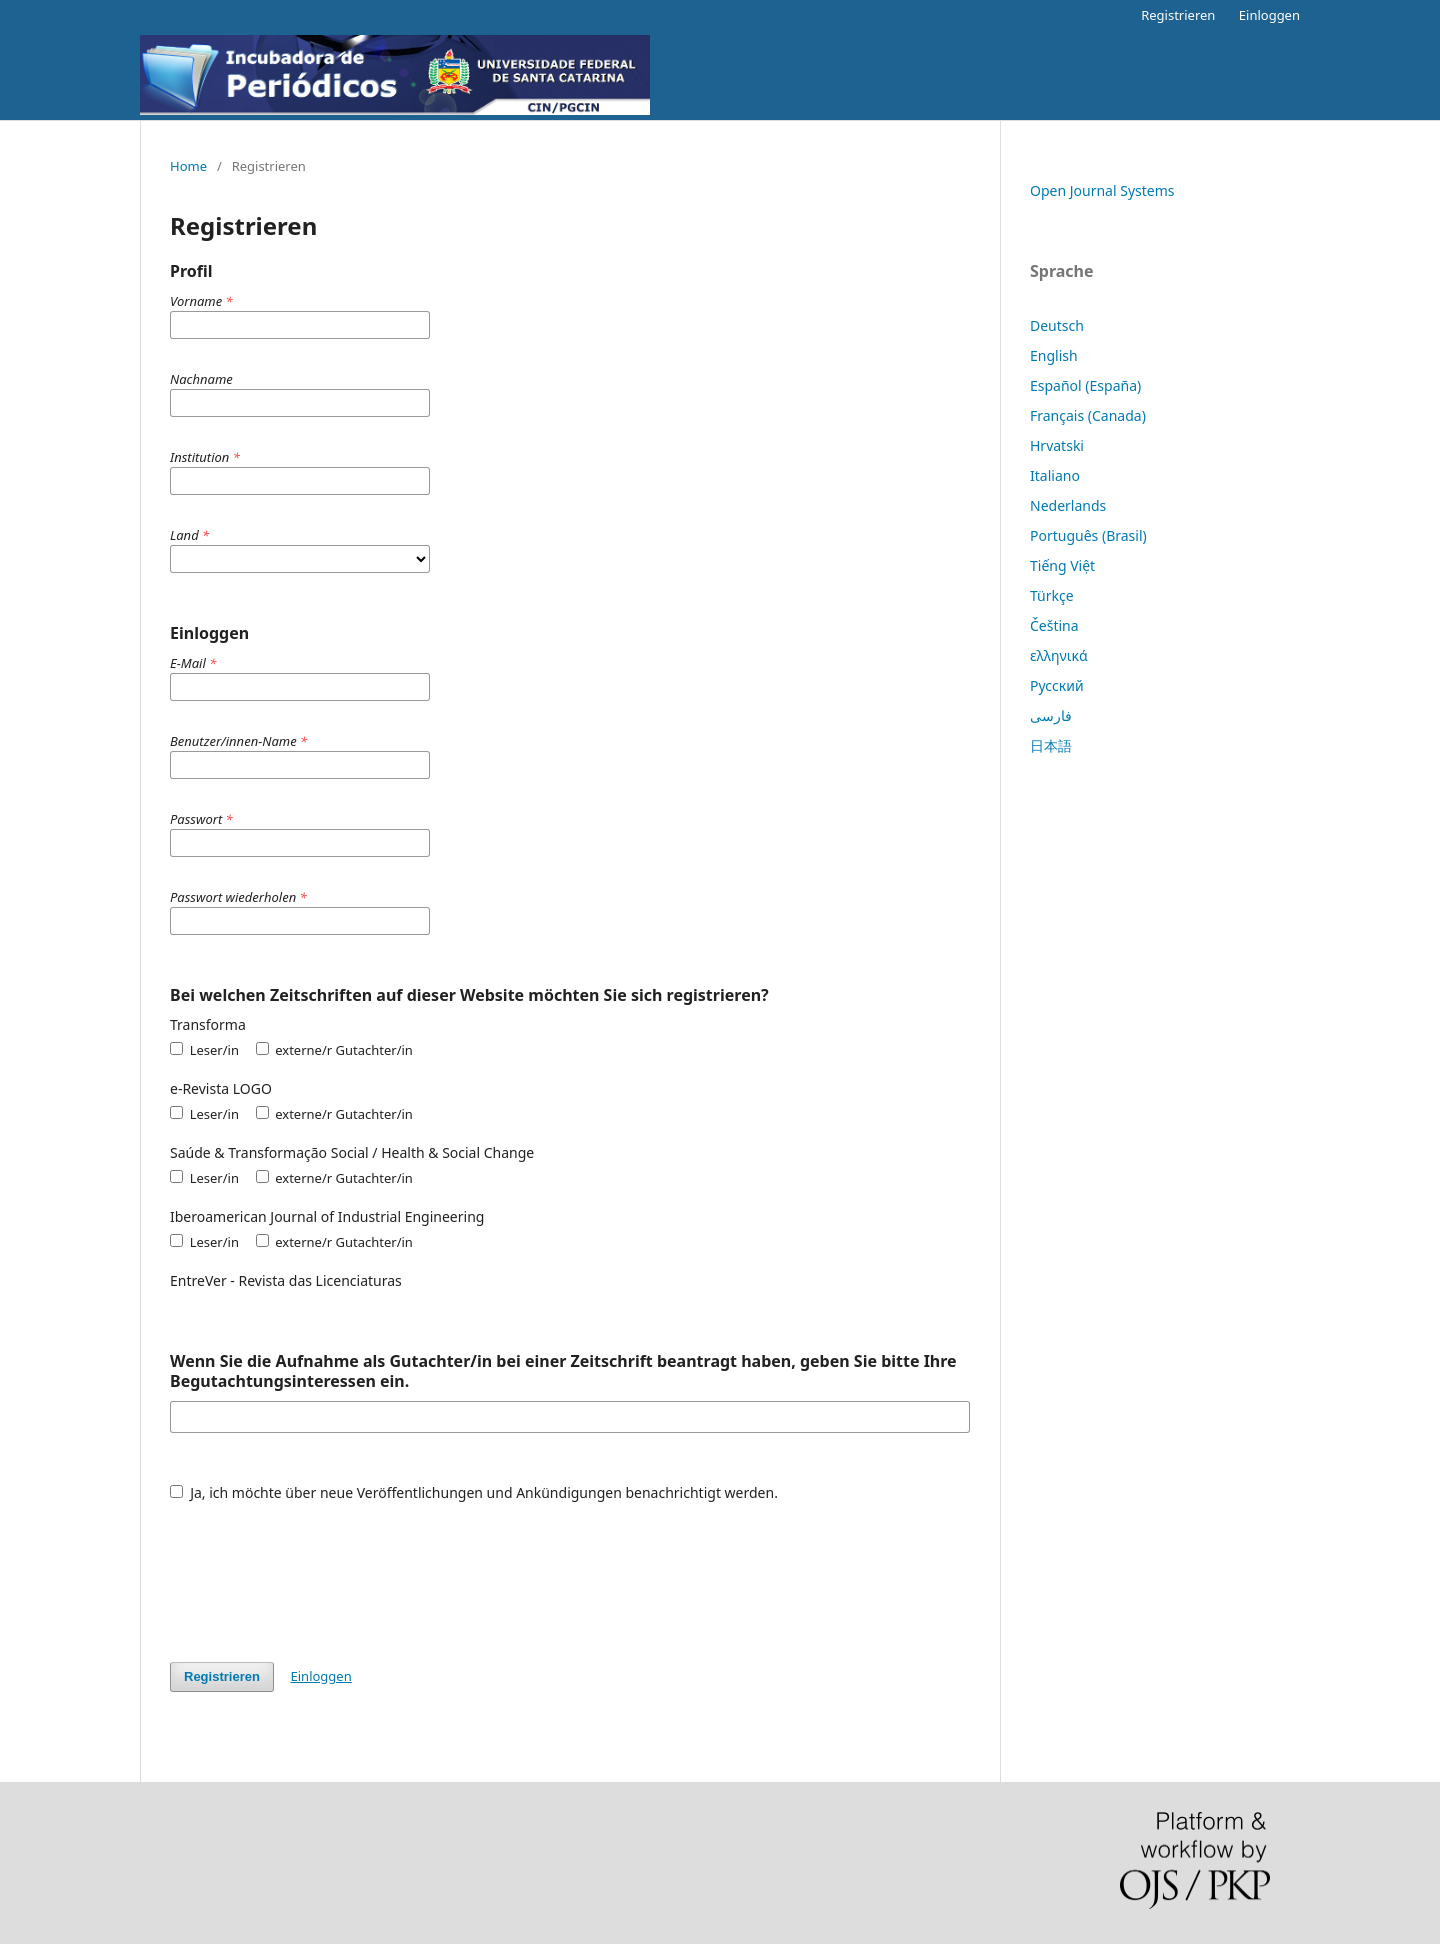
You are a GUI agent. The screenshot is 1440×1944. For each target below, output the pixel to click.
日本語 (1051, 745)
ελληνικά (1059, 655)
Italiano (1055, 475)
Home (188, 166)
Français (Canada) (1088, 415)
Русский (1057, 685)
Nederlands (1068, 505)
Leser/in (204, 1050)
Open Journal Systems (1102, 190)
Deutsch (1057, 325)
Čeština (1054, 625)
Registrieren (1178, 15)
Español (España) (1085, 385)
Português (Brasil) (1088, 535)
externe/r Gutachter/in (334, 1050)
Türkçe (1052, 595)
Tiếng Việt (1062, 565)
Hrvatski (1057, 445)
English (1054, 355)
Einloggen (1269, 15)
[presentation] (322, 1572)
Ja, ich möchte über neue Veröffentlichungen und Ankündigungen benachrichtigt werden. (474, 1492)
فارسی (1051, 715)
